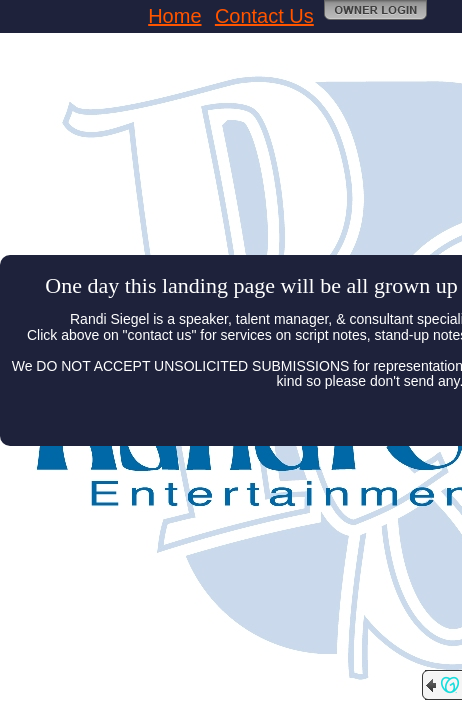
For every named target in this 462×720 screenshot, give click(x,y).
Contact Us (264, 16)
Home (174, 16)
